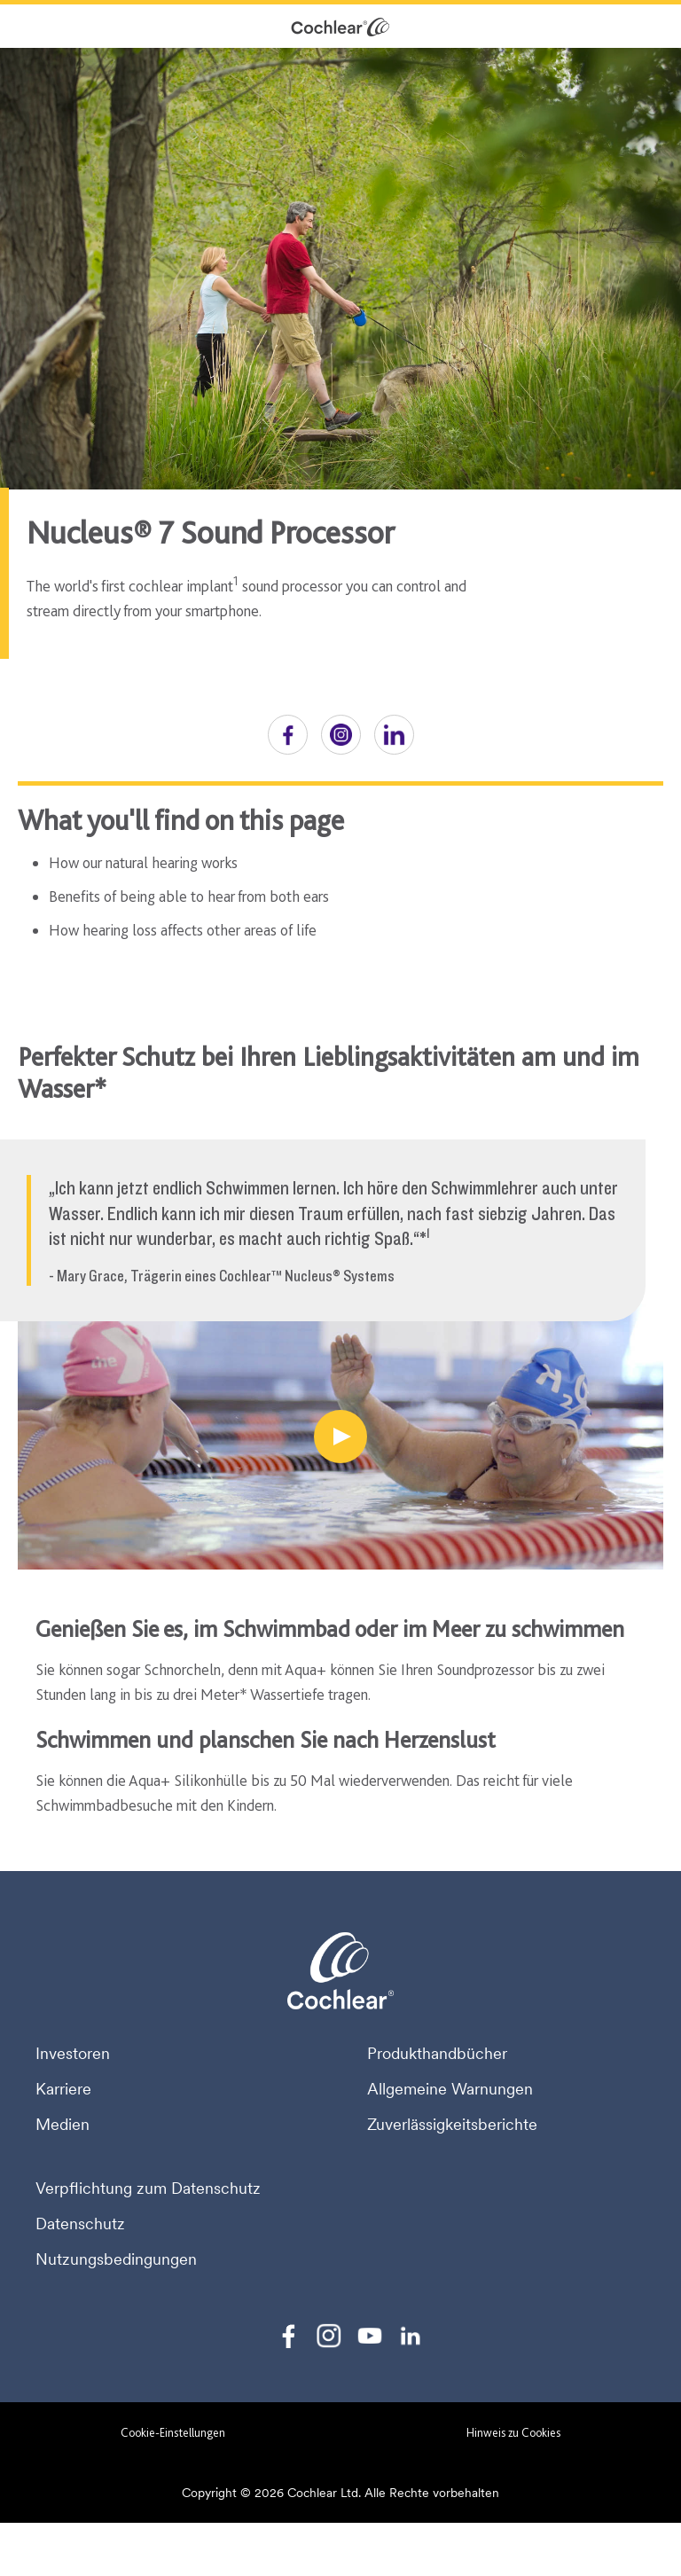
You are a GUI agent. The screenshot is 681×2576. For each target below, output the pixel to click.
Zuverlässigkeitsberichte (452, 2124)
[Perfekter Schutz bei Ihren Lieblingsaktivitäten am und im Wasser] (340, 1437)
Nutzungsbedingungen (116, 2259)
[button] (288, 735)
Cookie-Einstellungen (173, 2432)
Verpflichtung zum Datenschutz (148, 2188)
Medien (62, 2124)
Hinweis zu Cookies (513, 2432)
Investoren (72, 2053)
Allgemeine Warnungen (450, 2089)
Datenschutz (80, 2224)
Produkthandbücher (437, 2053)
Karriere (63, 2089)
